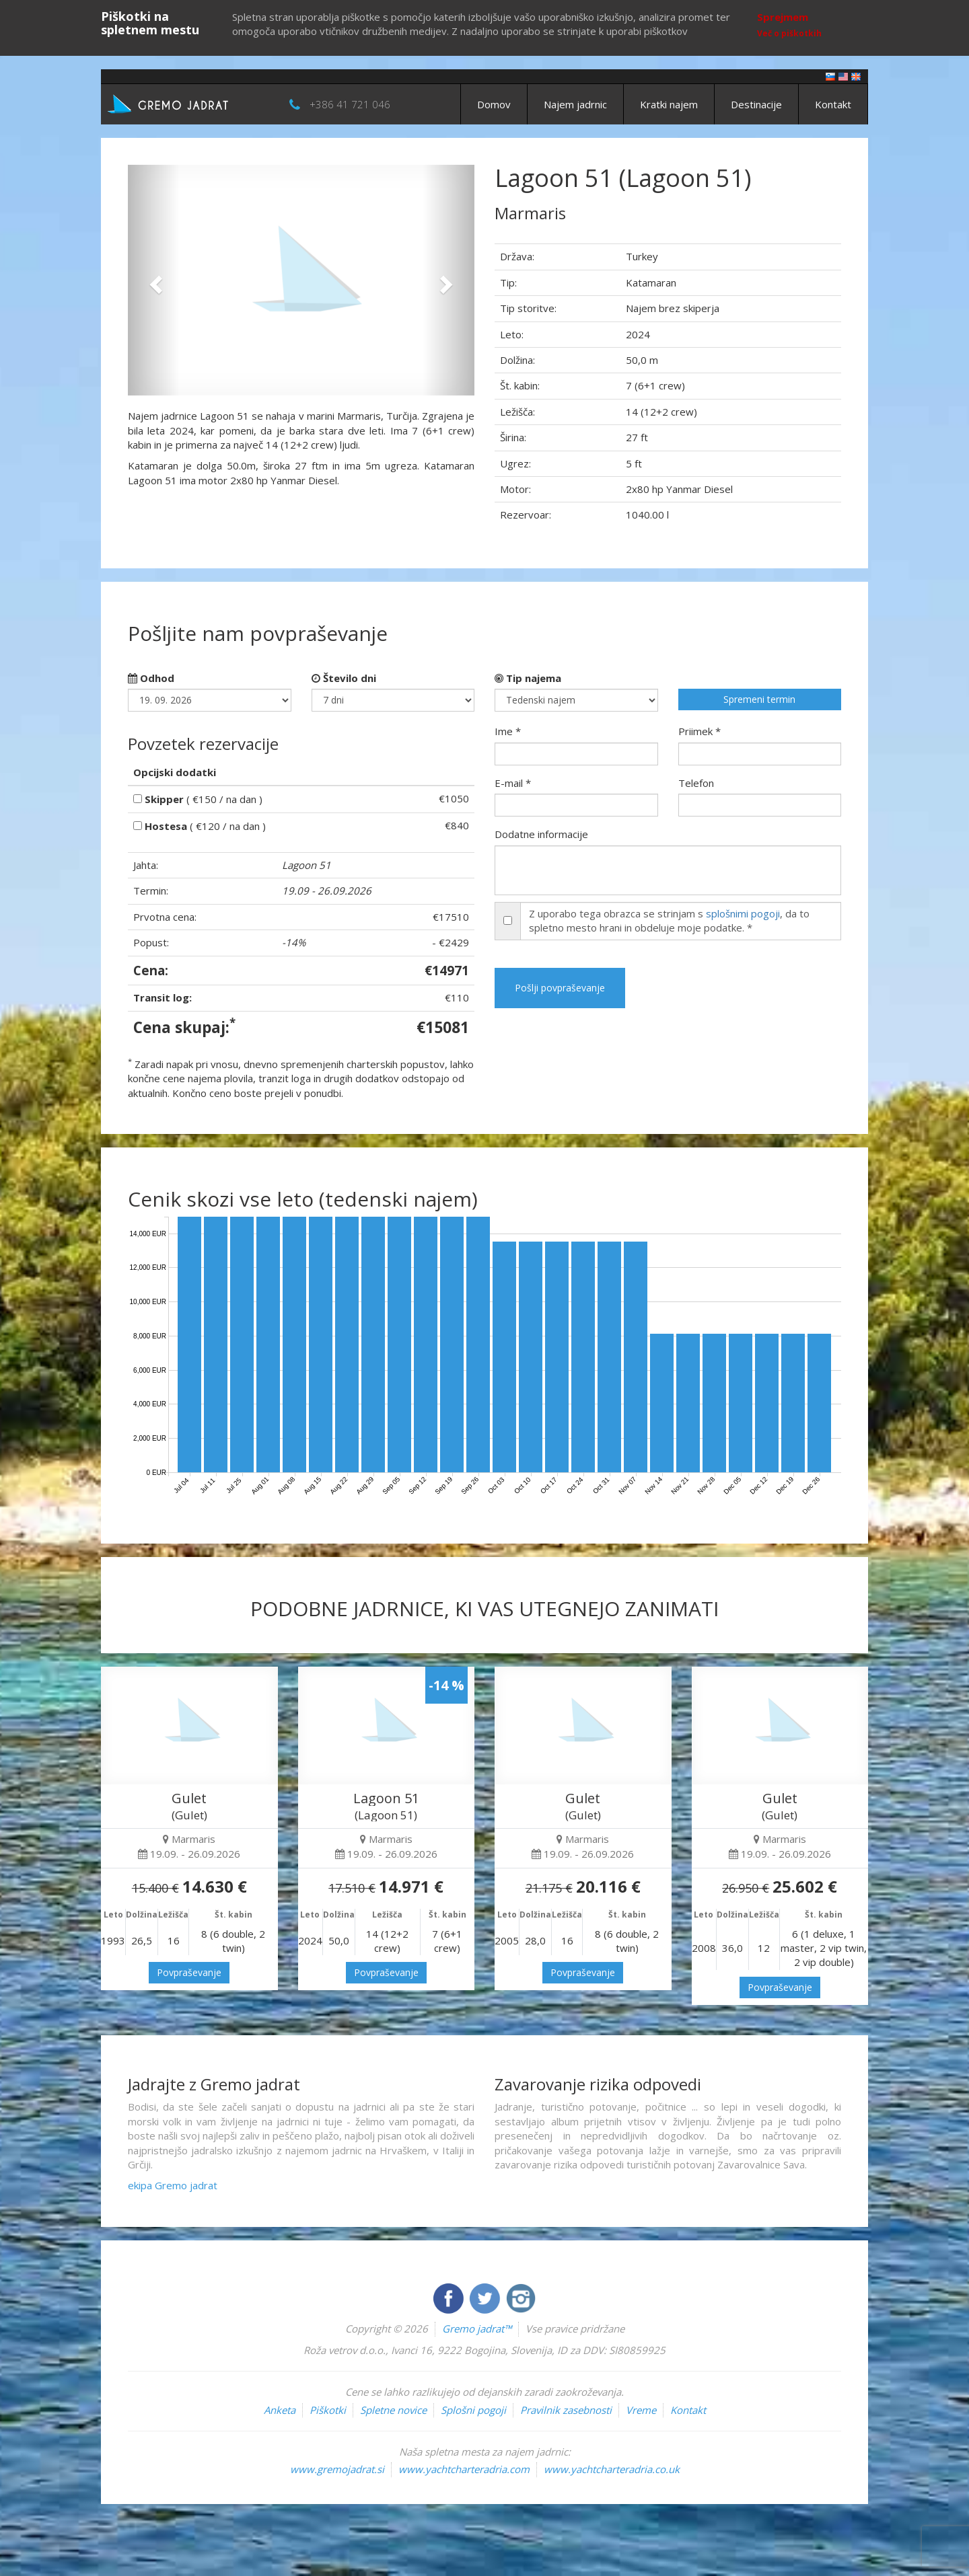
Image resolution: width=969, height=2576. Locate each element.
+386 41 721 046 (350, 104)
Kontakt (833, 104)
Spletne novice (393, 2410)
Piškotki (328, 2410)
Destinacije (756, 104)
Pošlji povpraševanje (560, 987)
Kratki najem (669, 104)
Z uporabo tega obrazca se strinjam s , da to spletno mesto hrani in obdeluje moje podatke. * (669, 920)
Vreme (641, 2410)
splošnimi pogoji (743, 913)
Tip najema (528, 678)
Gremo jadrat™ (476, 2328)
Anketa (279, 2410)
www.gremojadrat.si (337, 2469)
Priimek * (699, 731)
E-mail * (513, 783)
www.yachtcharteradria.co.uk (612, 2469)
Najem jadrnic (575, 104)
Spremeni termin (759, 699)
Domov (494, 104)
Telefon (696, 783)
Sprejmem (782, 17)
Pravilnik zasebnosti (566, 2410)
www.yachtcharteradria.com (464, 2469)
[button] (154, 280)
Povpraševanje (189, 1972)
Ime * (508, 731)
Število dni (344, 678)
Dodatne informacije (541, 834)
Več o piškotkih (789, 33)
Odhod (151, 678)
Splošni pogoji (473, 2410)
